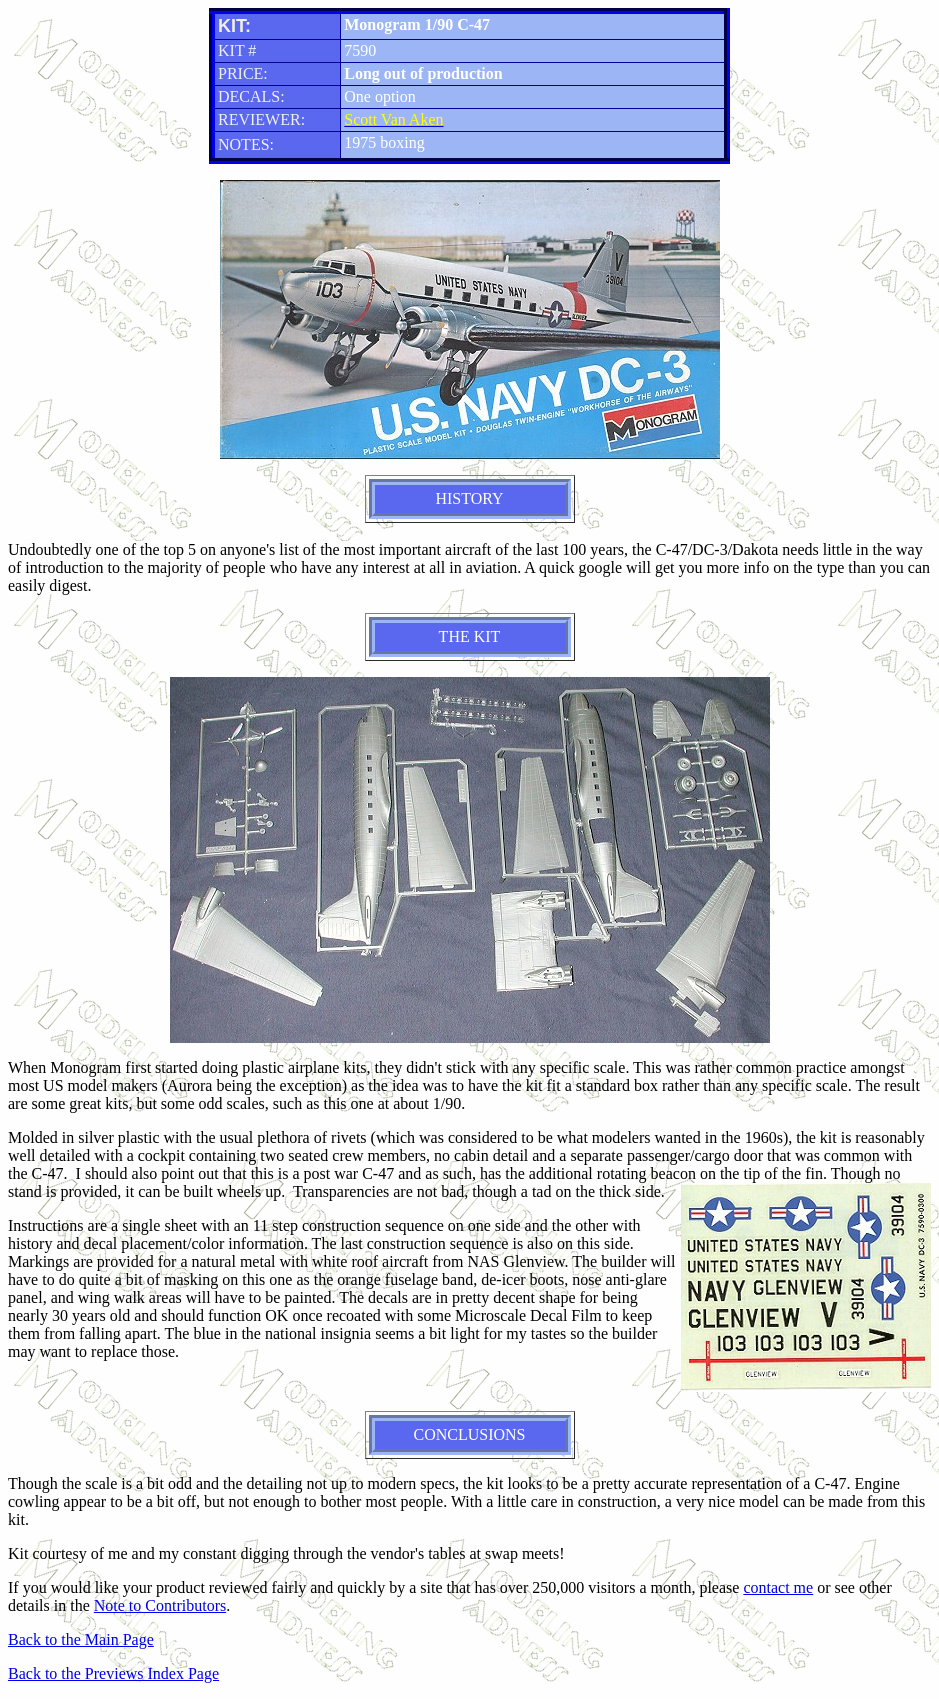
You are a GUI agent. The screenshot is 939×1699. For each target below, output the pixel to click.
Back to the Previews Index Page (113, 1673)
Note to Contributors (160, 1605)
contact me (778, 1587)
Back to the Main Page (81, 1639)
